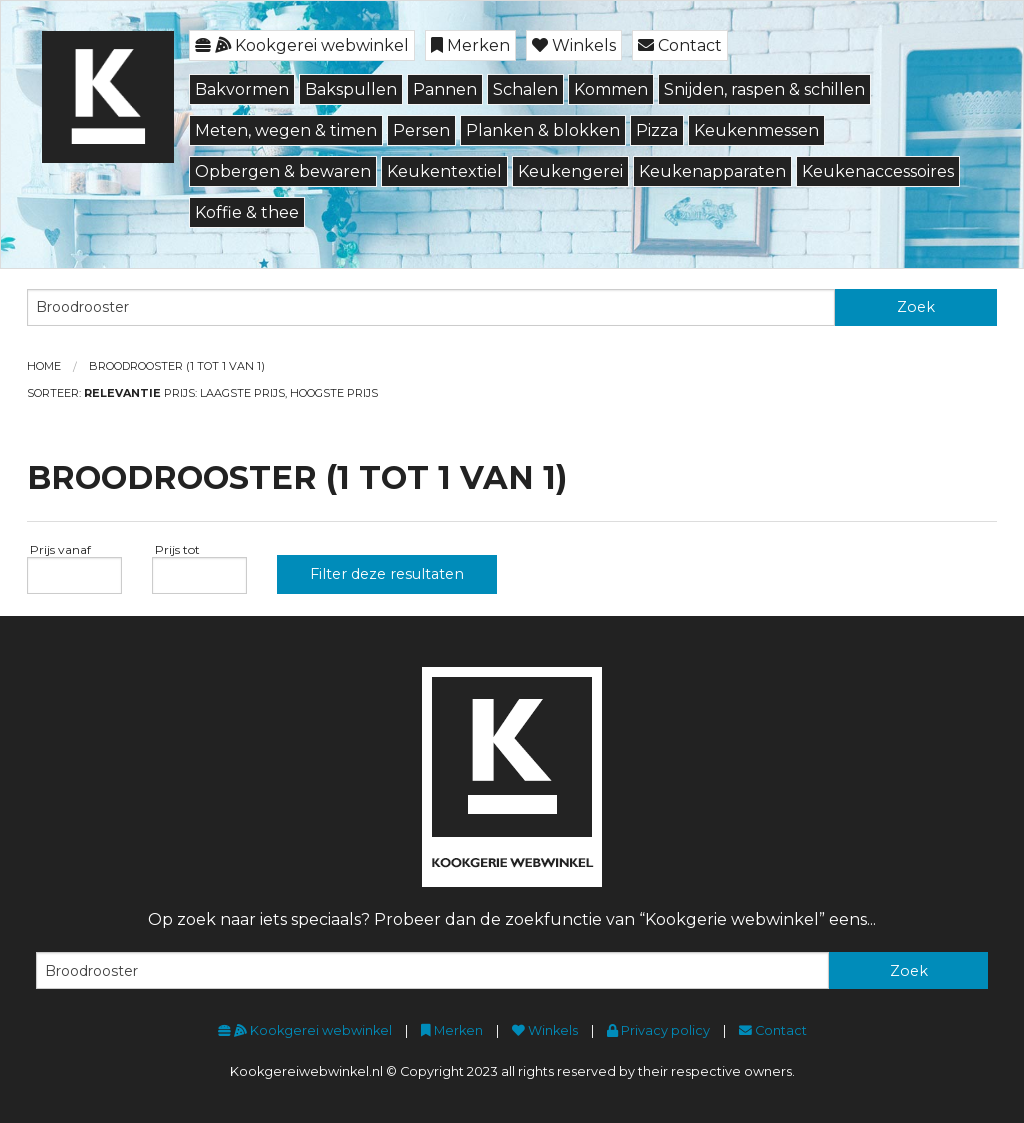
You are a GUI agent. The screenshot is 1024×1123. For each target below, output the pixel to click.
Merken (470, 45)
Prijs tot (176, 549)
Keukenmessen (756, 130)
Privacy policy (658, 1030)
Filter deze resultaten (387, 574)
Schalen (525, 89)
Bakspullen (351, 89)
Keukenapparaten (712, 171)
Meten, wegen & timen (286, 130)
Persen (421, 130)
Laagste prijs (242, 393)
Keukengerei (570, 171)
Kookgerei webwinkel (302, 45)
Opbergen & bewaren (283, 171)
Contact (680, 45)
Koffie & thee (247, 212)
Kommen (611, 89)
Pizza (657, 130)
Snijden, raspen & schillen (764, 89)
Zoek (916, 307)
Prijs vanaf (59, 549)
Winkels (574, 45)
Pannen (445, 89)
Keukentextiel (444, 171)
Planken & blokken (543, 130)
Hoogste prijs (334, 393)
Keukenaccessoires (878, 171)
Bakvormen (242, 89)
